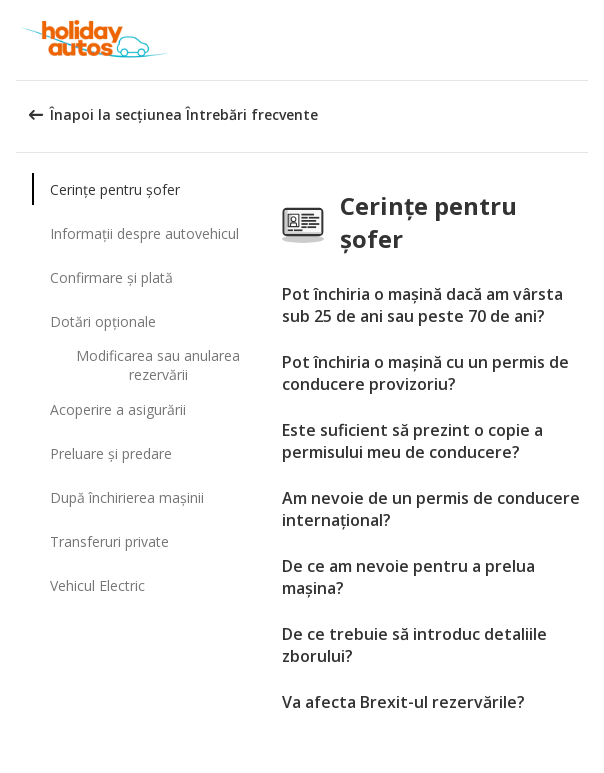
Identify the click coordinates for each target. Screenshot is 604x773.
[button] (582, 40)
